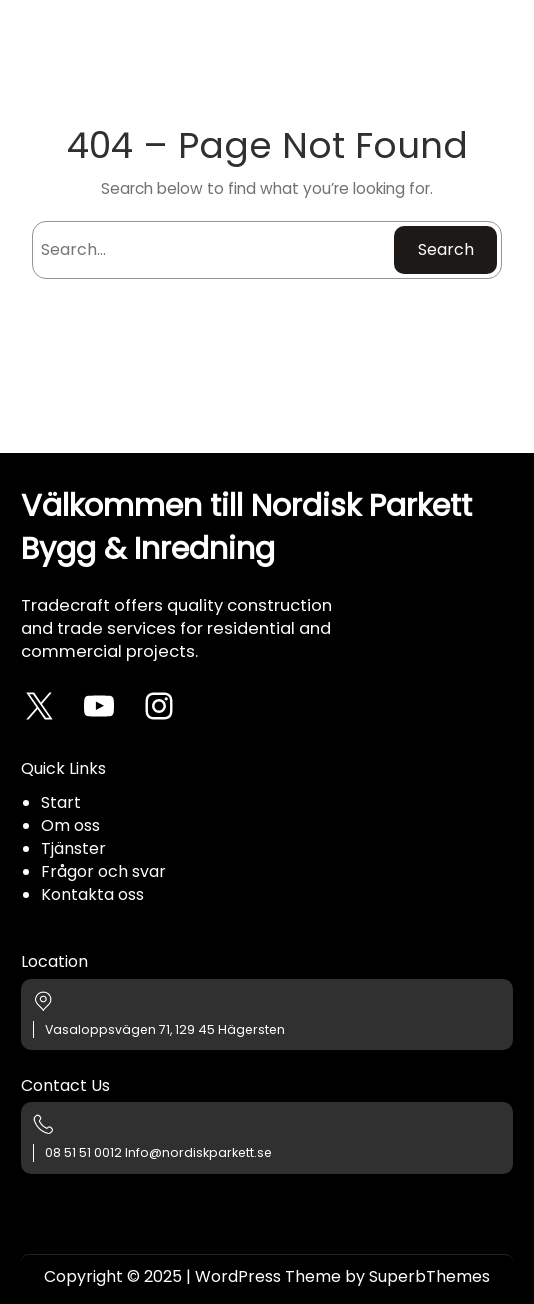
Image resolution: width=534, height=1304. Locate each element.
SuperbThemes (429, 1276)
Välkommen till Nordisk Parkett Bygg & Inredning (246, 527)
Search (446, 249)
